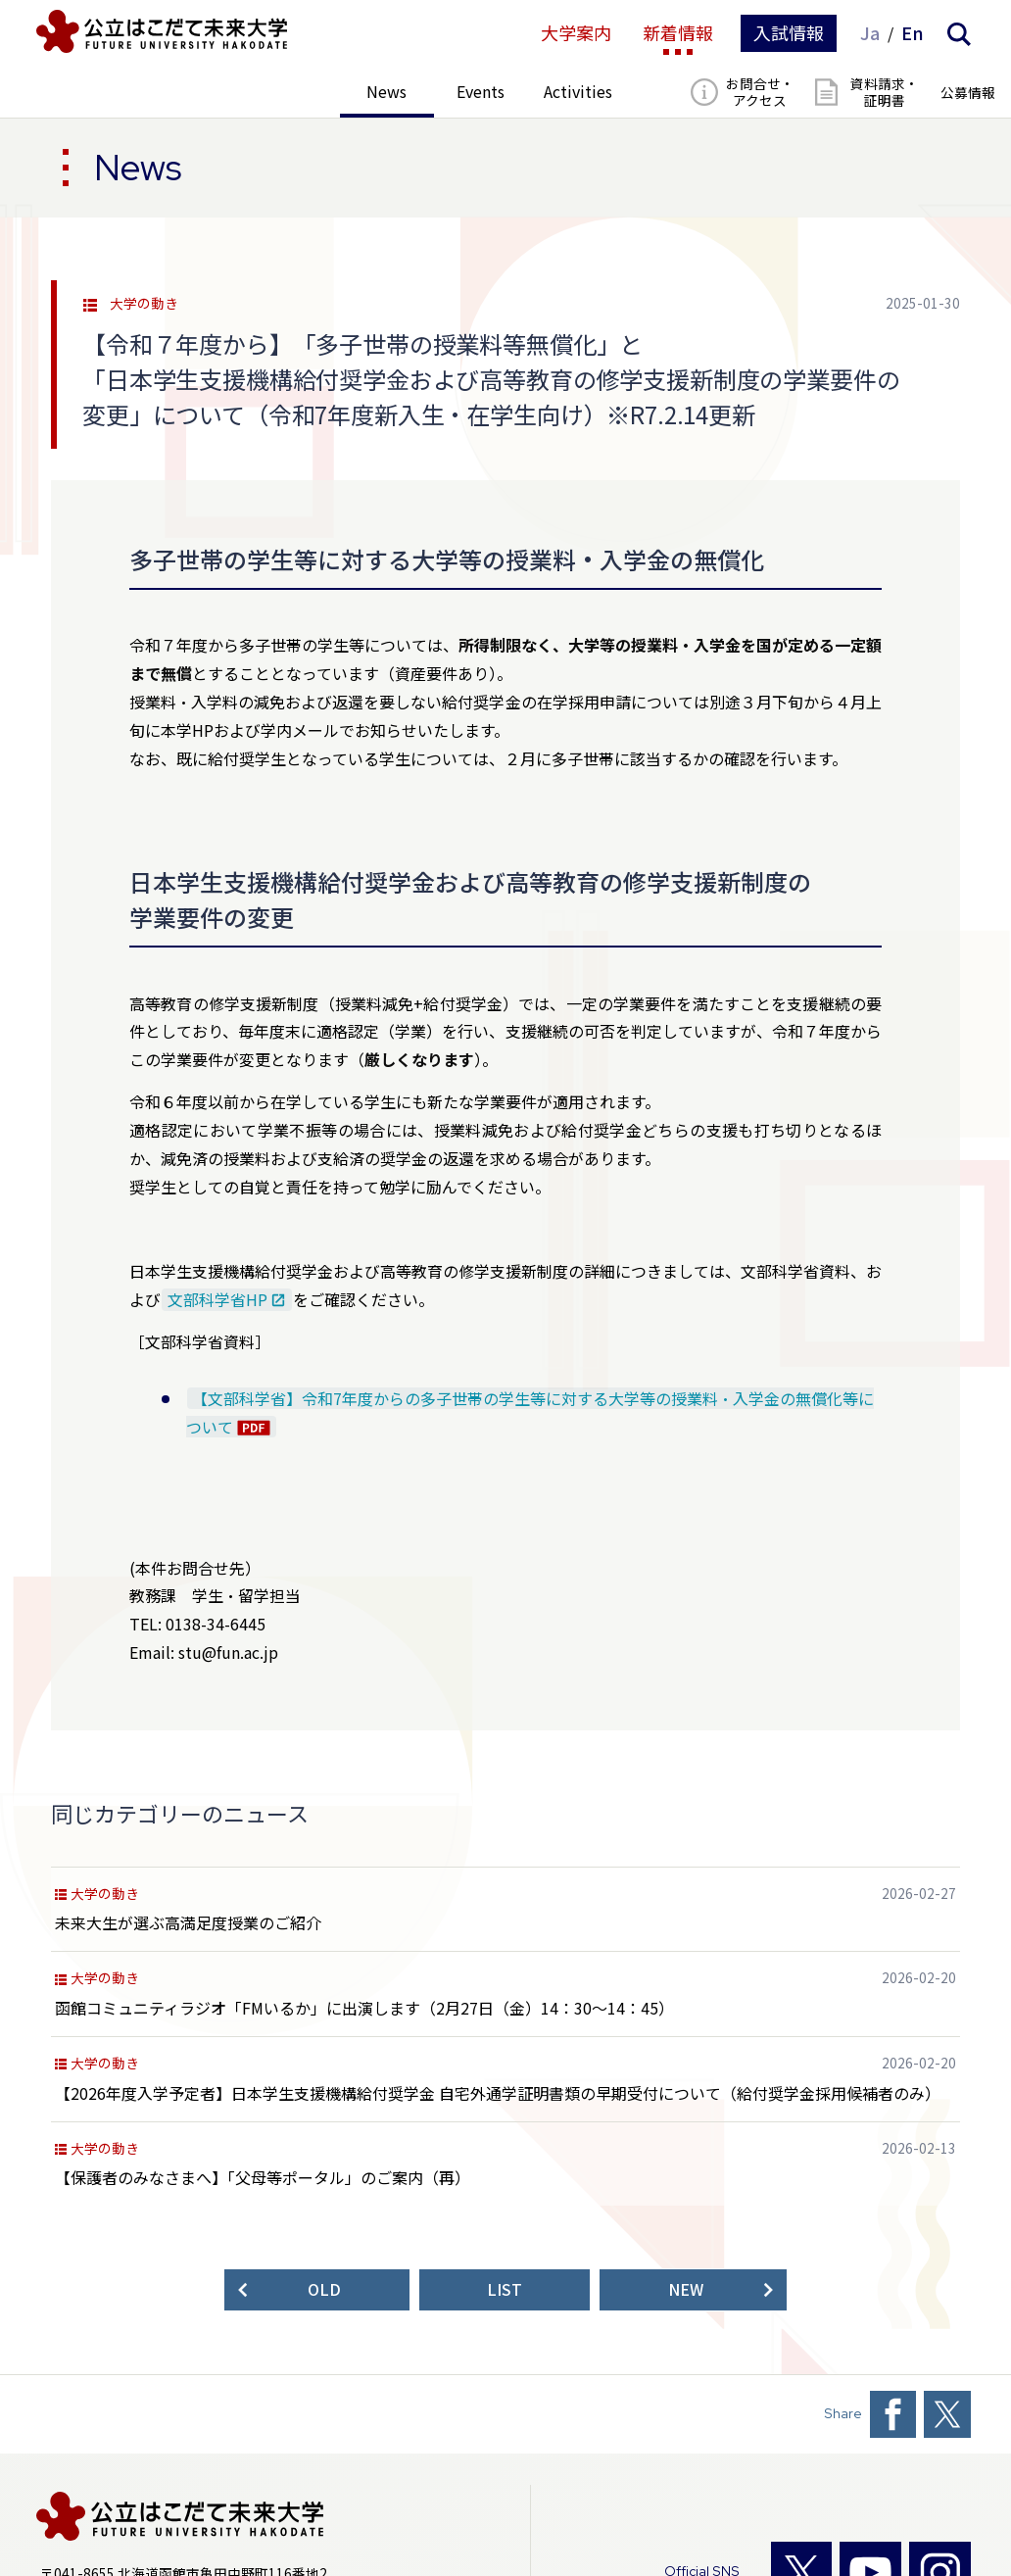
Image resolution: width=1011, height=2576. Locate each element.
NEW (685, 2289)
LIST (504, 2289)
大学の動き (144, 304)
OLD (324, 2289)
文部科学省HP (217, 1299)
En (912, 33)
